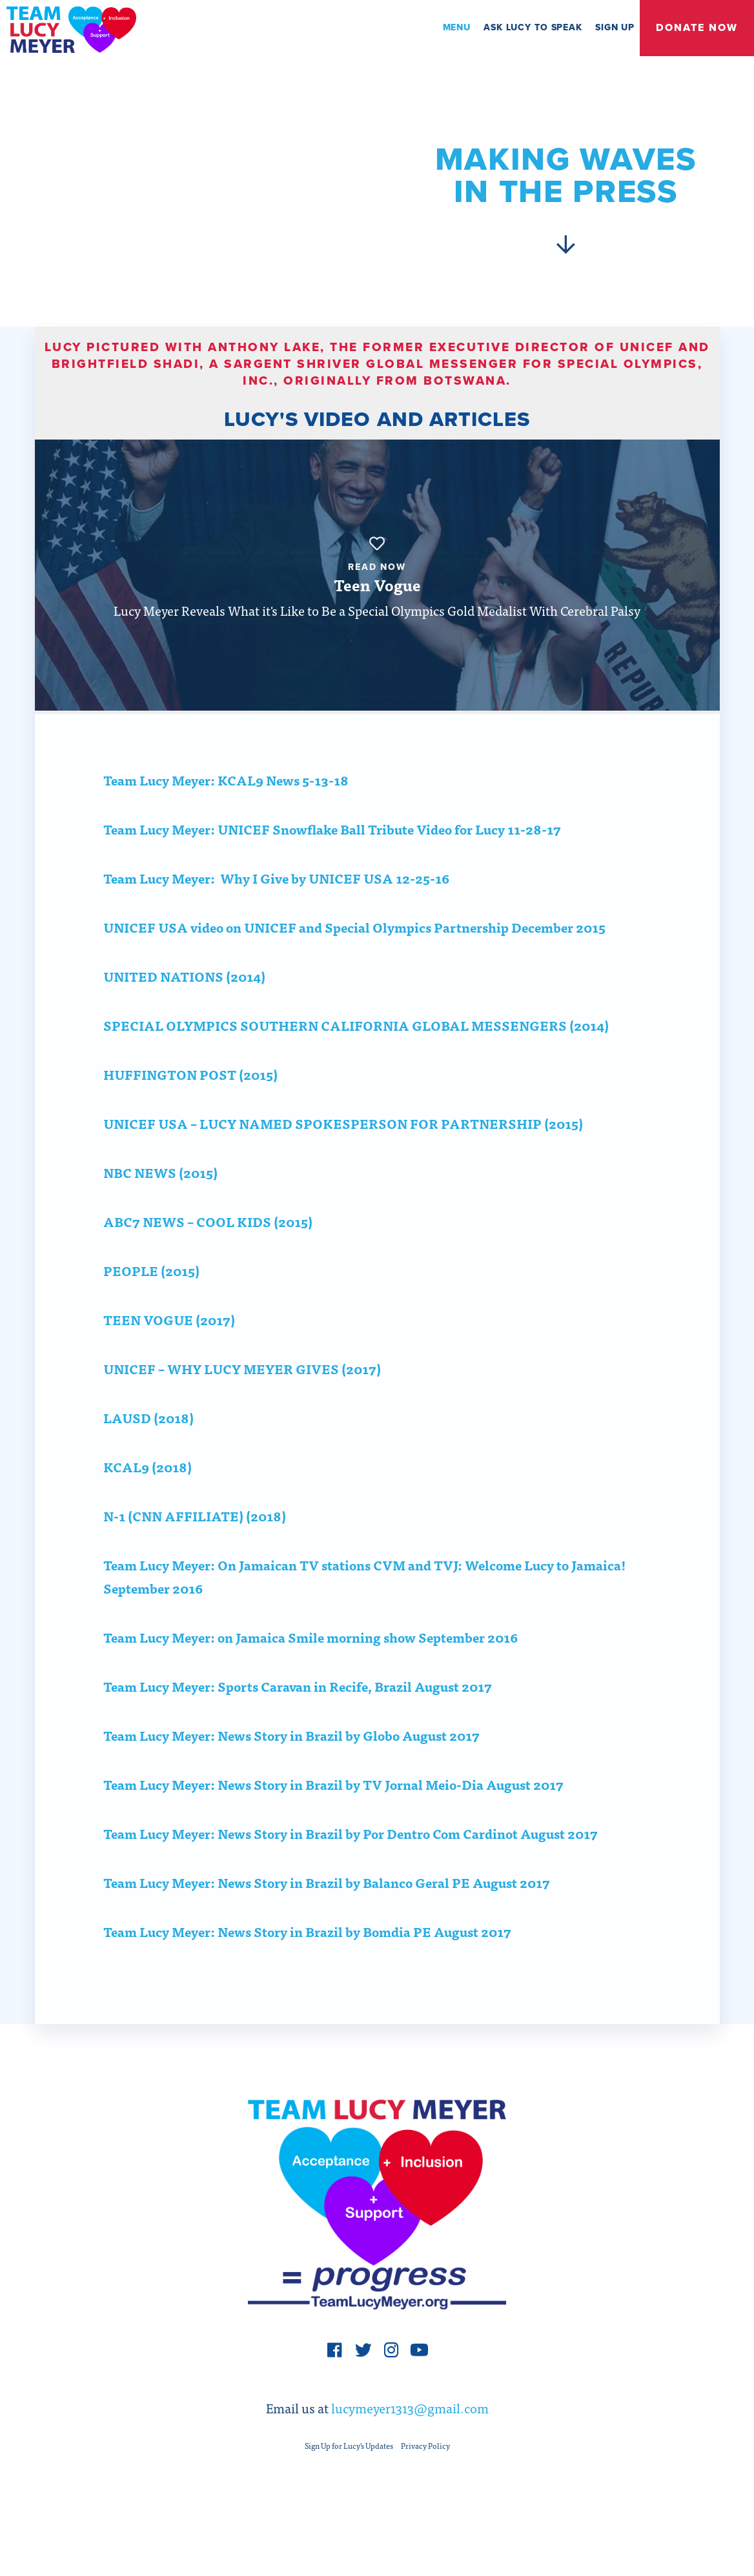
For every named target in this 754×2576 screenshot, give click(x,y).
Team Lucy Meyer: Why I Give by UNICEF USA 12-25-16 (276, 908)
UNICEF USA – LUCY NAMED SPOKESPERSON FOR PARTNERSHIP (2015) (343, 1153)
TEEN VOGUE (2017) (169, 1350)
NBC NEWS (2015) (160, 1202)
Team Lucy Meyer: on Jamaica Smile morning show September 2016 (310, 1667)
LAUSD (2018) (148, 1448)
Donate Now (697, 27)
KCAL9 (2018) (147, 1497)
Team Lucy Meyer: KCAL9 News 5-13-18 (226, 810)
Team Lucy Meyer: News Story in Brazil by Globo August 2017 (291, 1765)
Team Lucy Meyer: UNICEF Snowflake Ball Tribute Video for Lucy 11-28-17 (332, 859)
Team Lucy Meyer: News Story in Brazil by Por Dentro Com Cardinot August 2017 (350, 1863)
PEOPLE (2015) (151, 1301)
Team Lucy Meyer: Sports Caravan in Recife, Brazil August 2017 (297, 1716)
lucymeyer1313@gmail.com (410, 2447)
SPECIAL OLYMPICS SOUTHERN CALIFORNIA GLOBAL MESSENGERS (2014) (356, 1055)
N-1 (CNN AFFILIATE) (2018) (194, 1546)
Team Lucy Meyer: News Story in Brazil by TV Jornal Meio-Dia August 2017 (333, 1814)
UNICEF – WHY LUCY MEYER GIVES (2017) (242, 1399)
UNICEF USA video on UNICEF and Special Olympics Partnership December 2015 (354, 957)
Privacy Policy (425, 2485)
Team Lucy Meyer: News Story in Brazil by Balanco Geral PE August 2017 (326, 1912)
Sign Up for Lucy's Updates (349, 2485)
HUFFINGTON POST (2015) (190, 1104)
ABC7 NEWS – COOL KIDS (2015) (207, 1252)
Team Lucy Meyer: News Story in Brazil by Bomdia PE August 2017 (307, 1962)
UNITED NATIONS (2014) (184, 1006)
